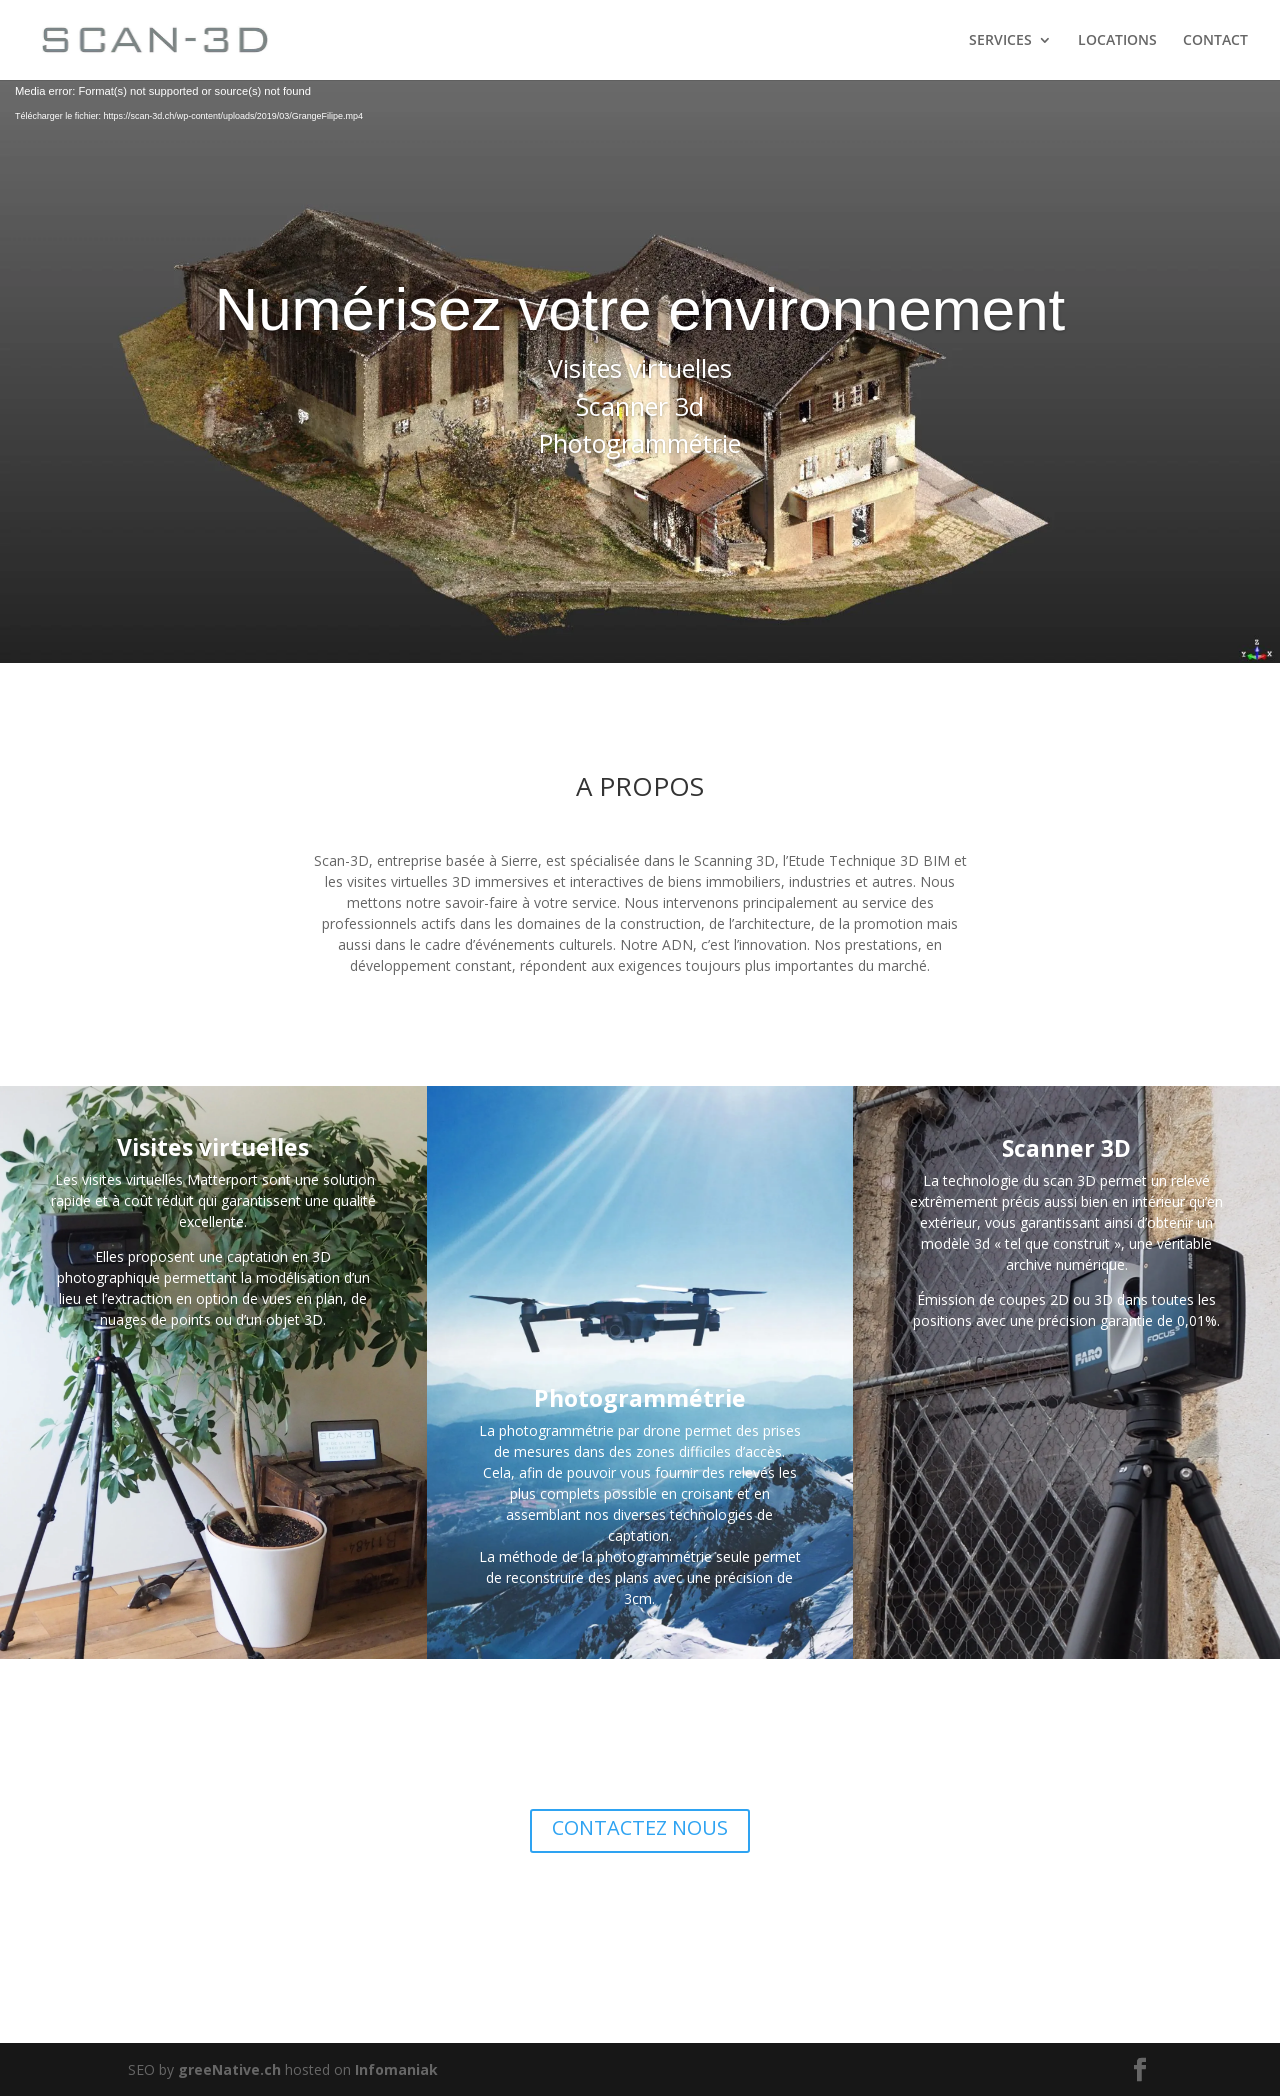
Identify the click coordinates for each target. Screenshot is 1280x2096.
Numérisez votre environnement (640, 309)
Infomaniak (396, 2069)
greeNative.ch (229, 2069)
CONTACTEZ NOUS (640, 1827)
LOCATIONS (1117, 41)
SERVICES (1000, 41)
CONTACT (1215, 41)
